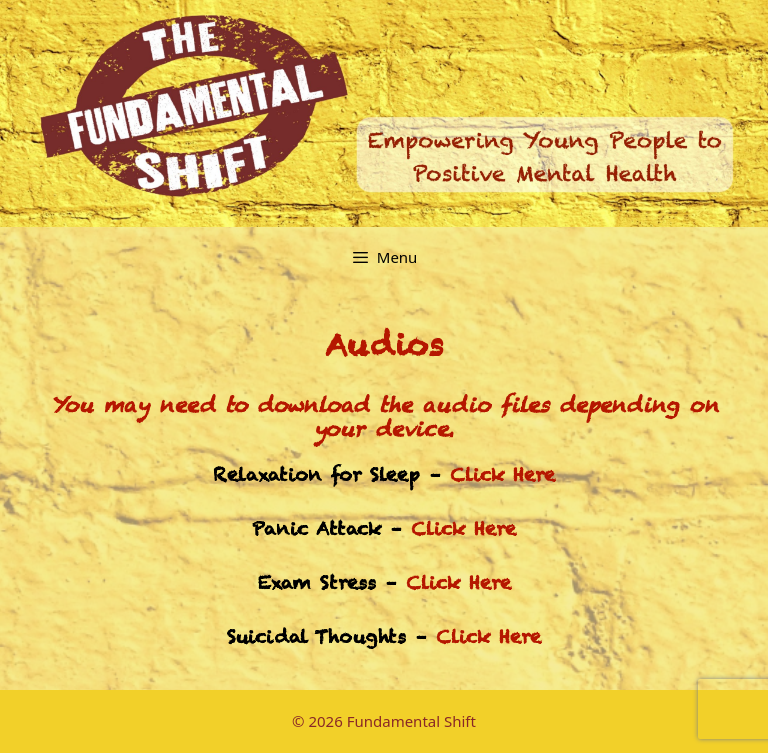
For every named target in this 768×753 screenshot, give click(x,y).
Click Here (502, 474)
